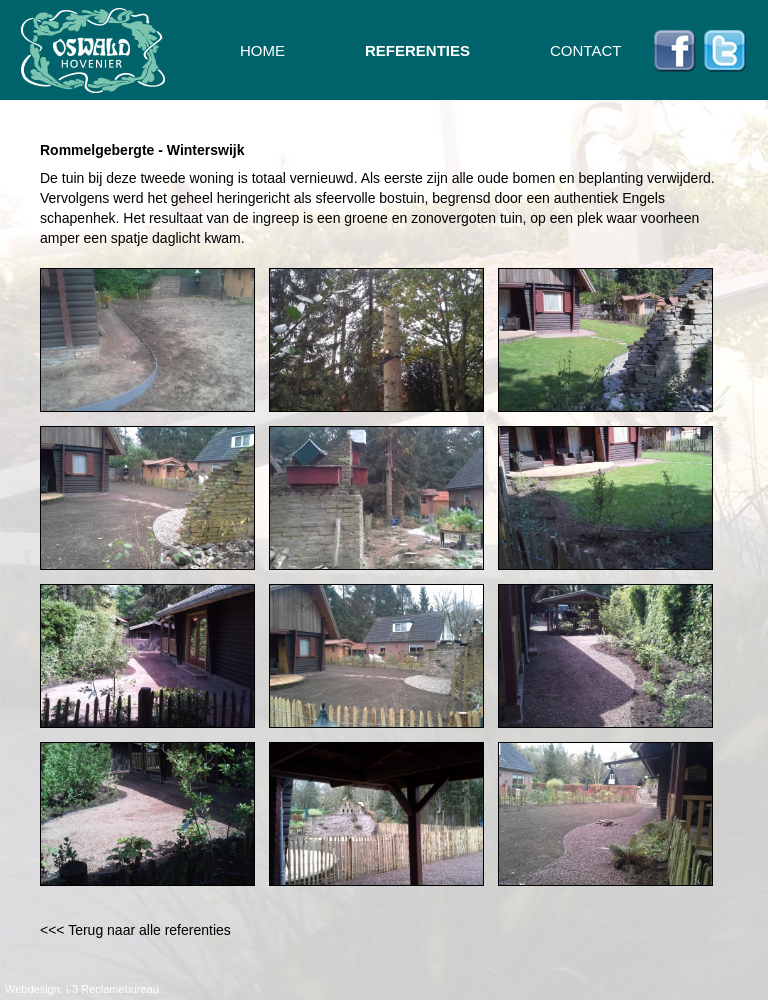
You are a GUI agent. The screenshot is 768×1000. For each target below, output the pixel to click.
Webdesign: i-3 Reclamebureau (82, 989)
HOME (262, 50)
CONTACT (585, 50)
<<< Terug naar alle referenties (135, 930)
